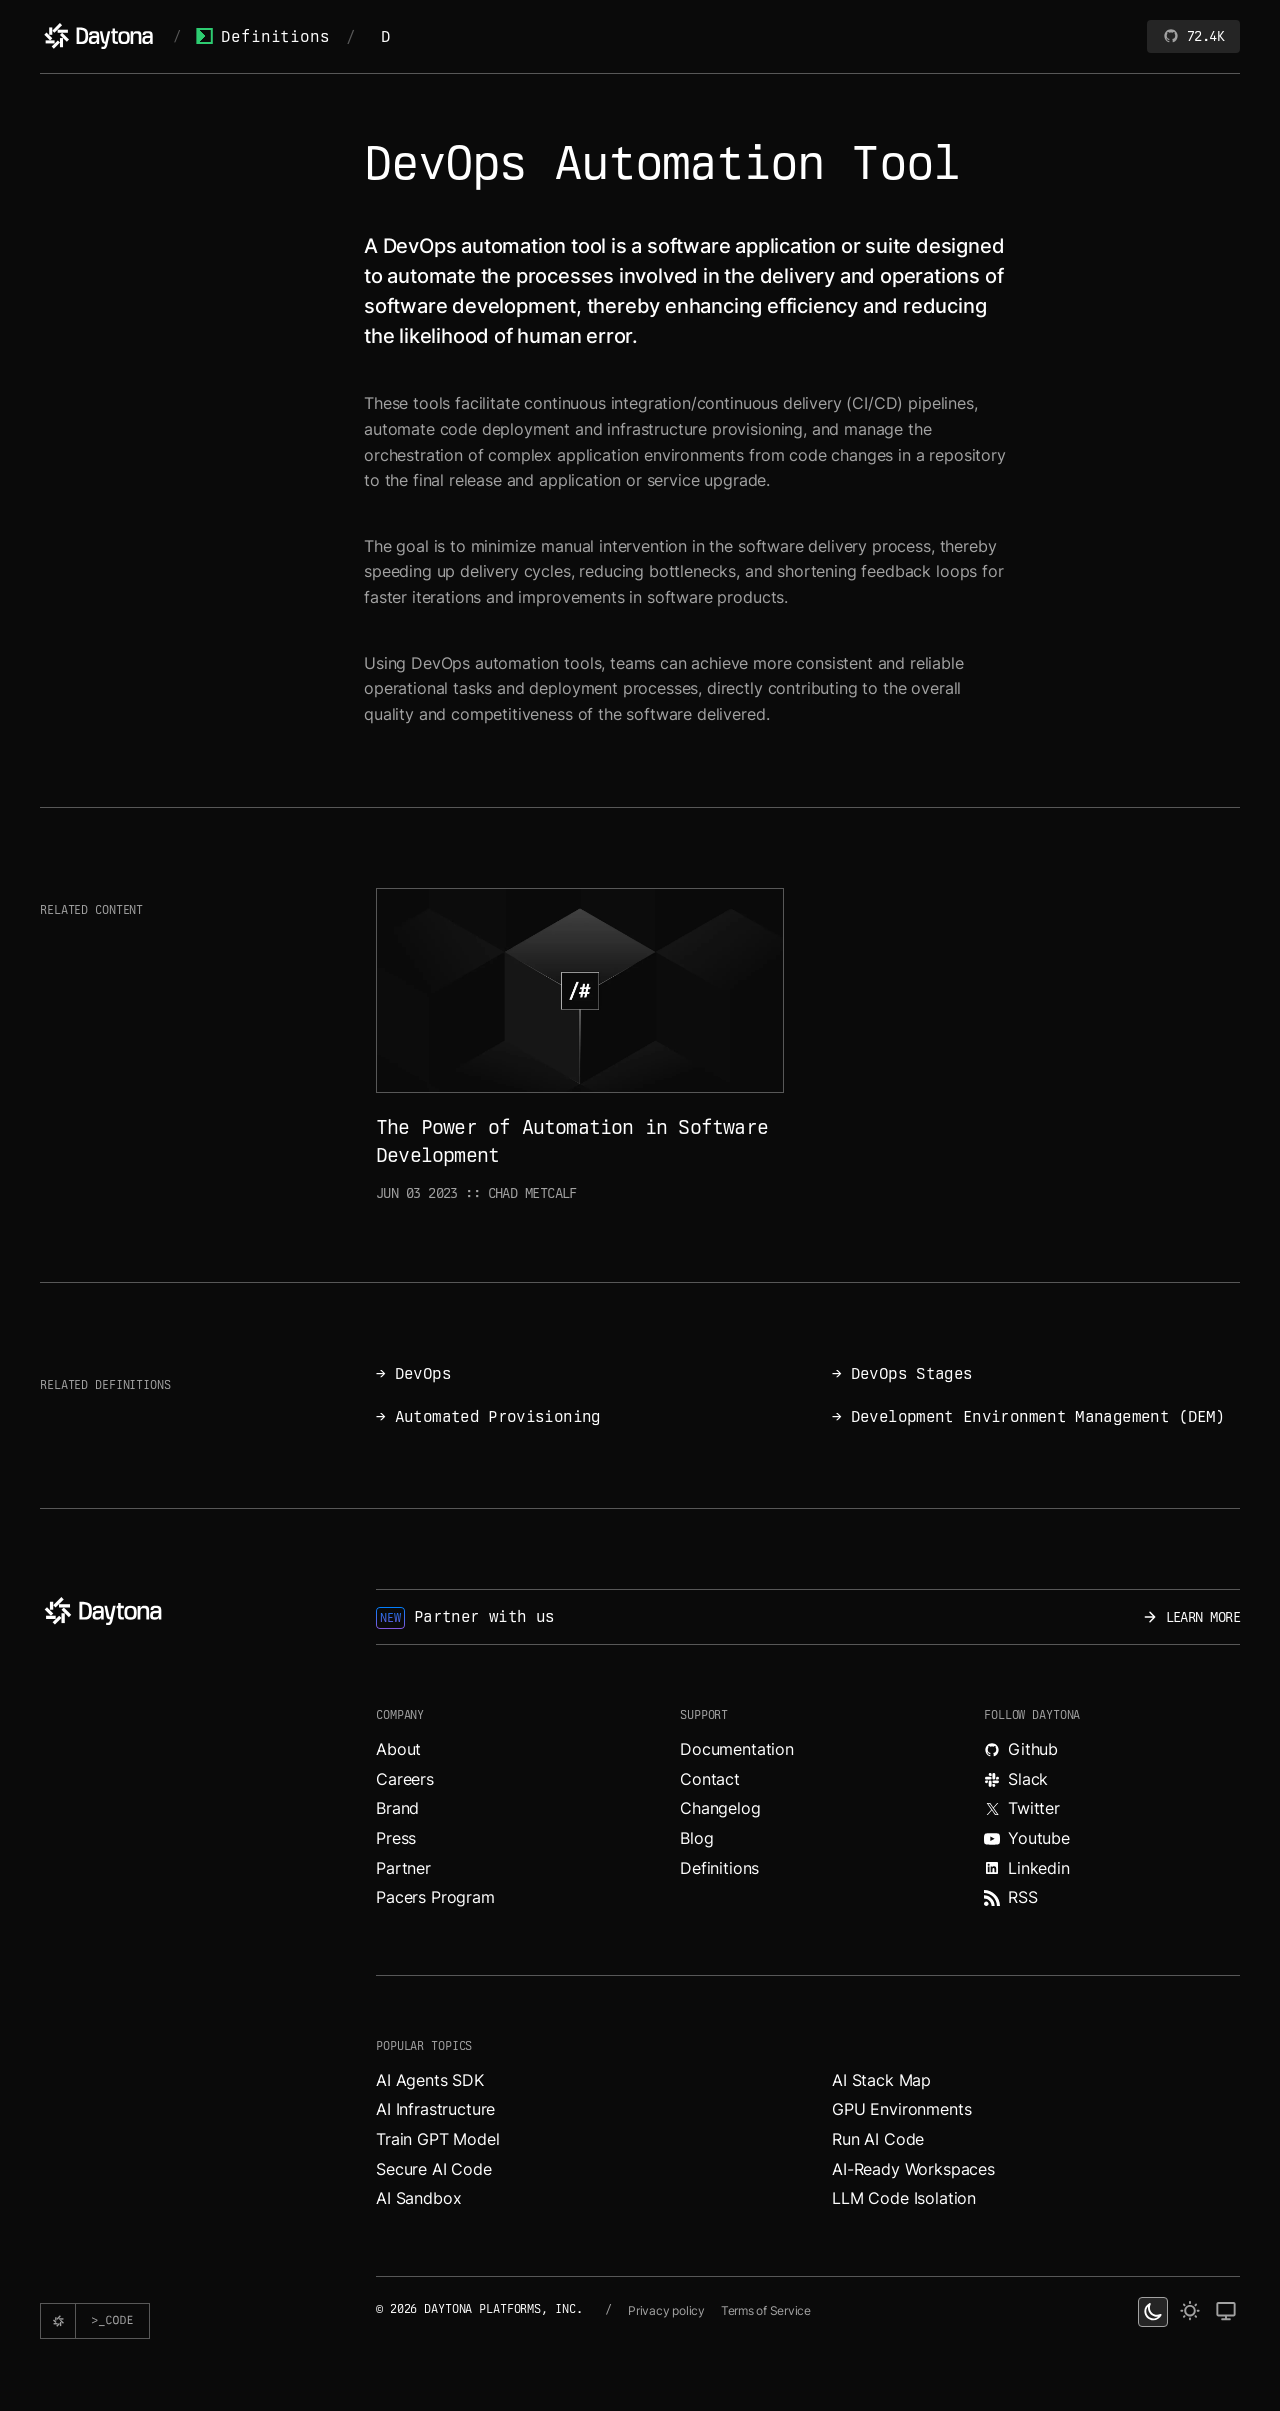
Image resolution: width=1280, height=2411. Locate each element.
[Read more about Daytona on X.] (1112, 1809)
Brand (397, 1808)
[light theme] (1190, 2312)
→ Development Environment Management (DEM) (1028, 1416)
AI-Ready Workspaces (913, 2169)
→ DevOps (413, 1373)
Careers (405, 1779)
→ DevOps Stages (902, 1373)
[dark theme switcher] (1153, 2312)
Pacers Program (435, 1897)
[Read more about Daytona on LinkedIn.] (1112, 1869)
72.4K (1193, 36)
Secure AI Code (434, 2169)
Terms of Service (766, 2310)
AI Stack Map (881, 2080)
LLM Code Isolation (904, 2198)
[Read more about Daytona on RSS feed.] (1112, 1898)
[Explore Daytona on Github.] (1112, 1750)
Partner (403, 1868)
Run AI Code (878, 2139)
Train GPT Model (438, 2139)
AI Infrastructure (435, 2109)
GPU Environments (901, 2109)
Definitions (262, 36)
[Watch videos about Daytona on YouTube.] (1112, 1839)
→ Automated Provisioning (488, 1416)
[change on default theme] (1226, 2312)
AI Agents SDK (430, 2080)
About (398, 1749)
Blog (696, 1838)
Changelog (720, 1808)
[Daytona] (98, 36)
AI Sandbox (418, 2198)
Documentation (737, 1749)
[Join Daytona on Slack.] (1112, 1780)
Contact (710, 1779)
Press (396, 1838)
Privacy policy (666, 2310)
